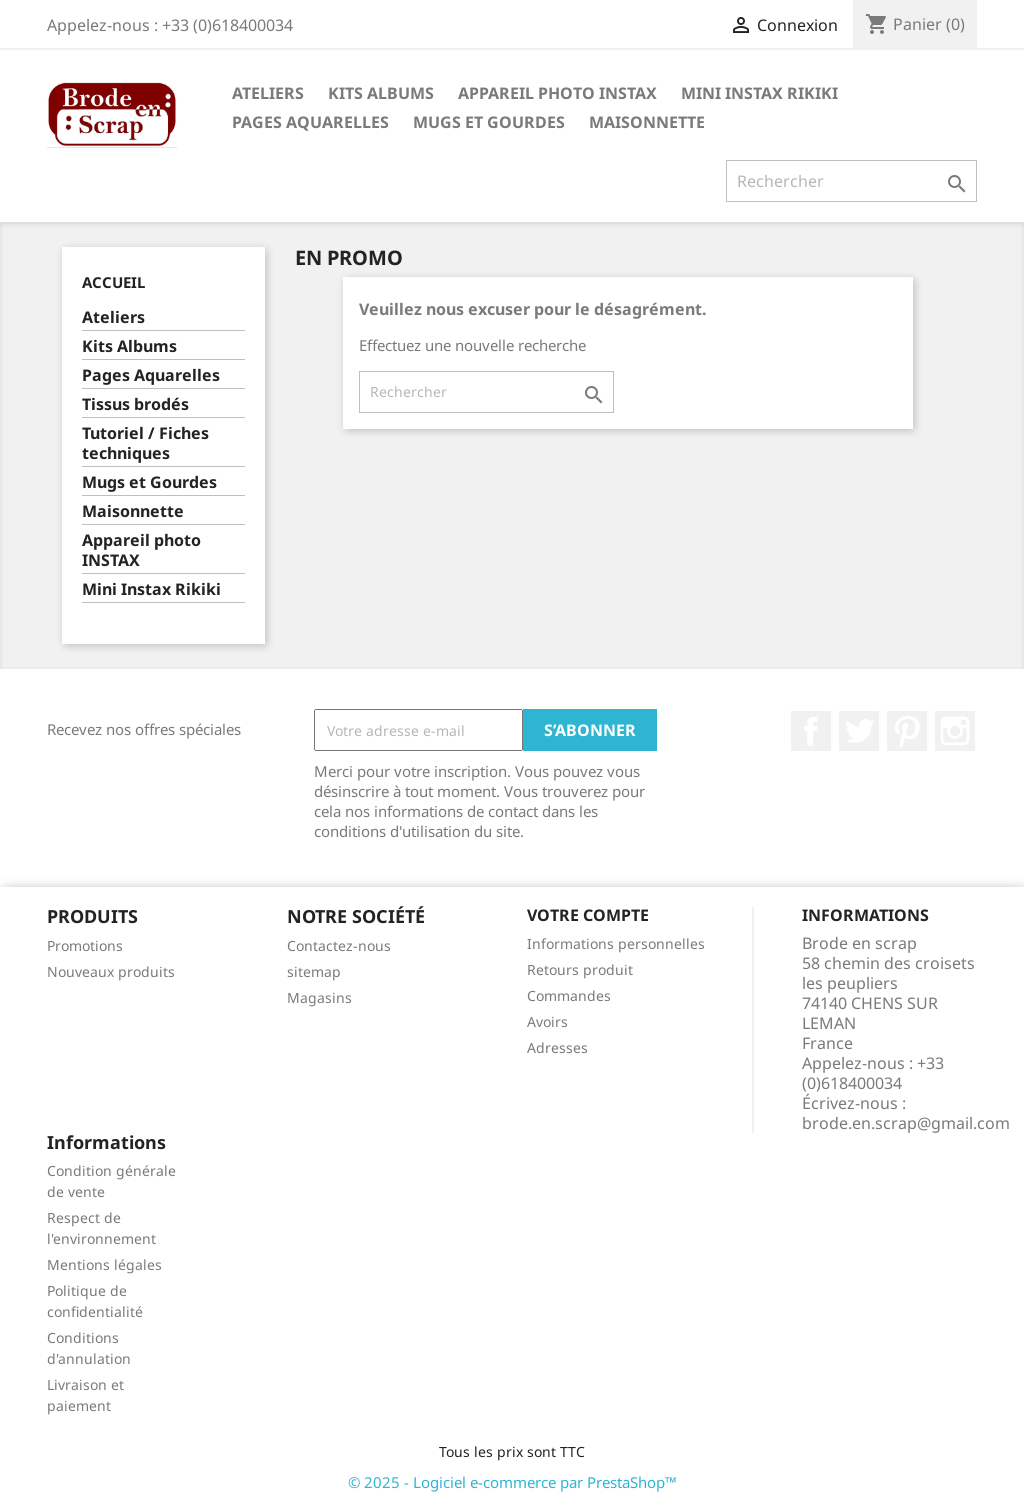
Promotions (85, 945)
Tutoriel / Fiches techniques (145, 443)
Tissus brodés (135, 404)
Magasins (319, 997)
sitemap (314, 971)
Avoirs (547, 1021)
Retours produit (580, 969)
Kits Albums (381, 93)
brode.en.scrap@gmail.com (906, 1123)
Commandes (569, 995)
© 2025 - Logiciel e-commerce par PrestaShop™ (512, 1482)
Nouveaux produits (111, 971)
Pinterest (907, 731)
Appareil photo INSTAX (557, 93)
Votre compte (588, 915)
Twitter (859, 731)
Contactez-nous (339, 945)
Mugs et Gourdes (489, 122)
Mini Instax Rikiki (759, 93)
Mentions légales (104, 1264)
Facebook (811, 731)
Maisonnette (647, 122)
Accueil (113, 282)
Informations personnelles (616, 943)
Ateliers (268, 93)
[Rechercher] (851, 181)
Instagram (955, 731)
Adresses (557, 1047)
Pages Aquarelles (310, 122)
